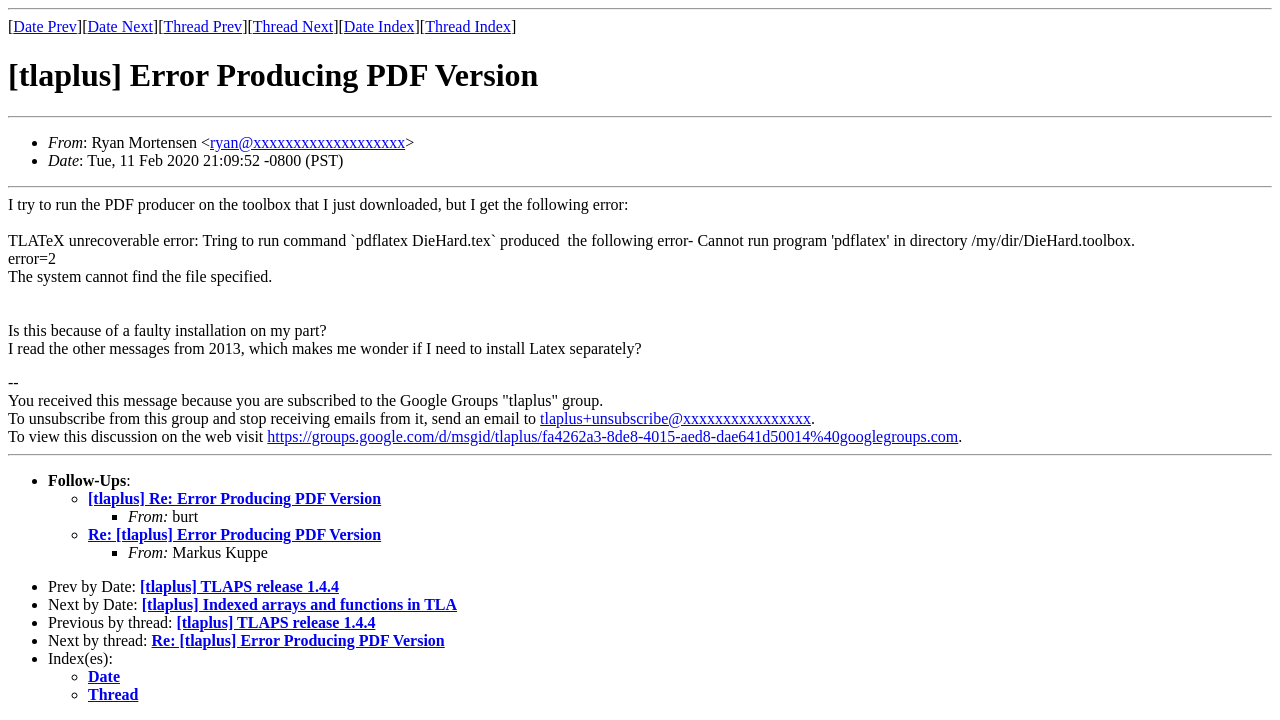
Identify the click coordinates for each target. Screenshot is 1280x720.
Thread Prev (202, 26)
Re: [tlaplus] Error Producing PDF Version (234, 534)
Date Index (379, 26)
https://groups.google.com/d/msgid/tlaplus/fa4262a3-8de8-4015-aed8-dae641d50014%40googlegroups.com (612, 436)
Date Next (120, 26)
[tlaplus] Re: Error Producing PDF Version (234, 498)
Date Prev (45, 26)
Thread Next (293, 26)
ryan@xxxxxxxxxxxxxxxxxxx (307, 142)
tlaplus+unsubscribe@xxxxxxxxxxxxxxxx (675, 418)
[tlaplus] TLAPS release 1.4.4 (239, 586)
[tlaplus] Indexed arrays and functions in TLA (299, 604)
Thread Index (468, 26)
